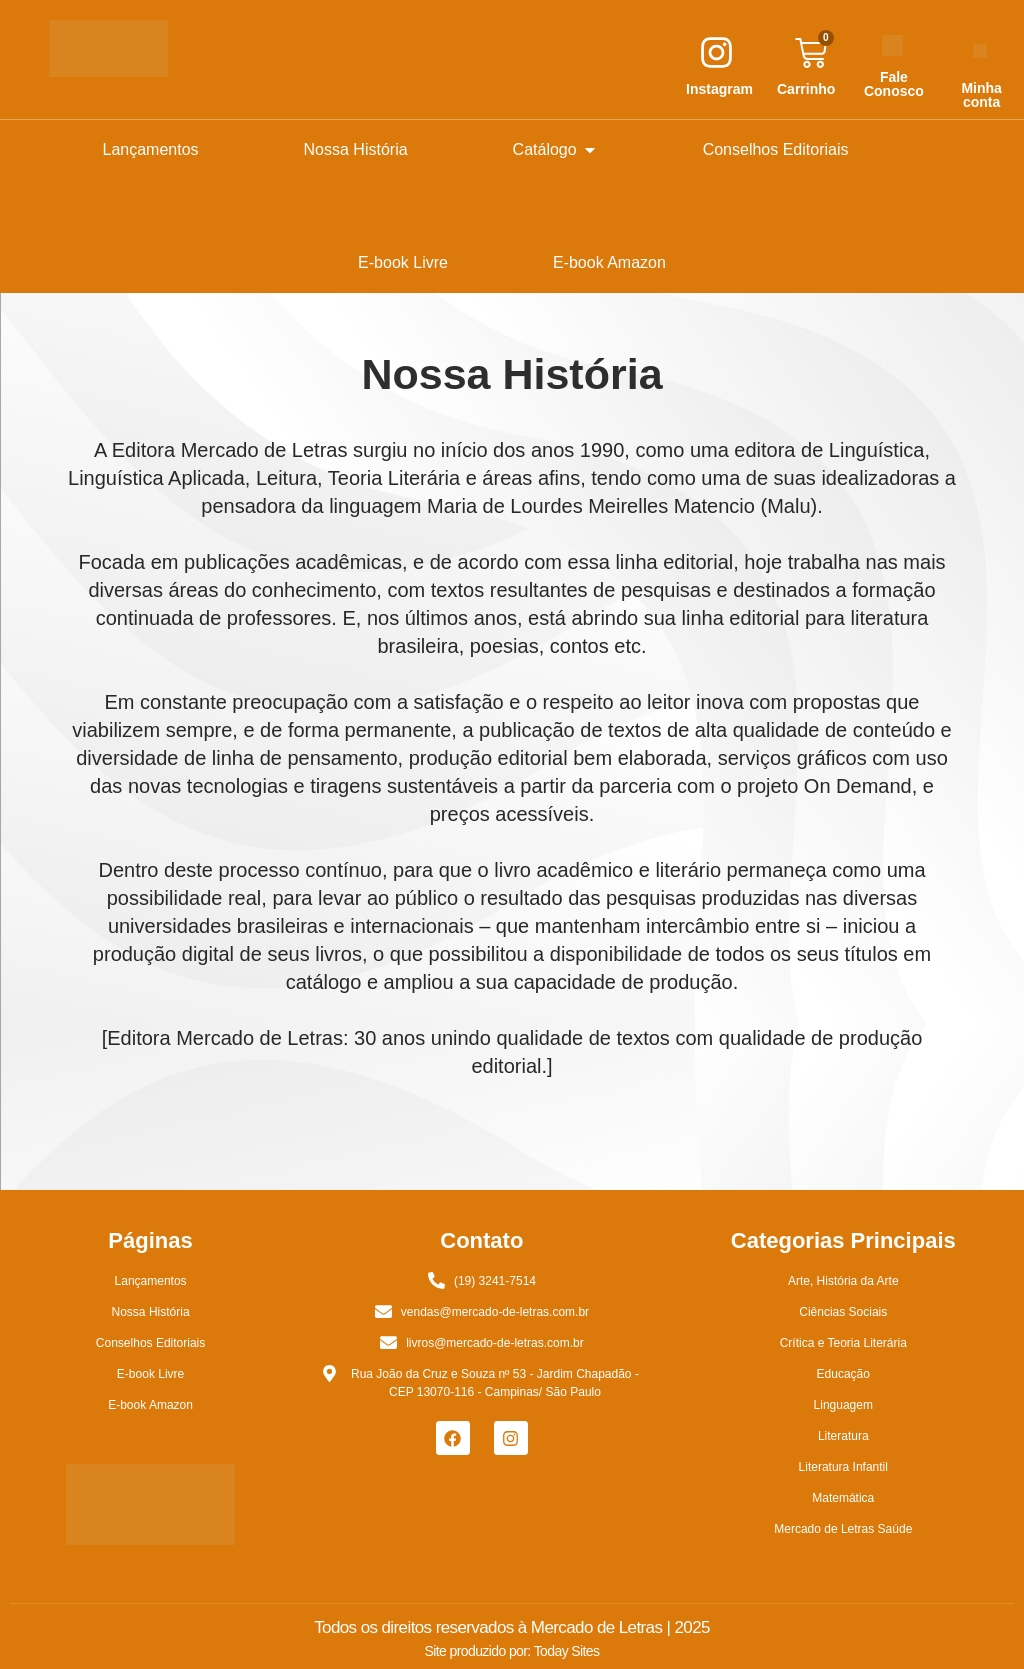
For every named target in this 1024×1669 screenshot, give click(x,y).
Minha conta (981, 95)
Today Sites (567, 1651)
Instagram (719, 89)
